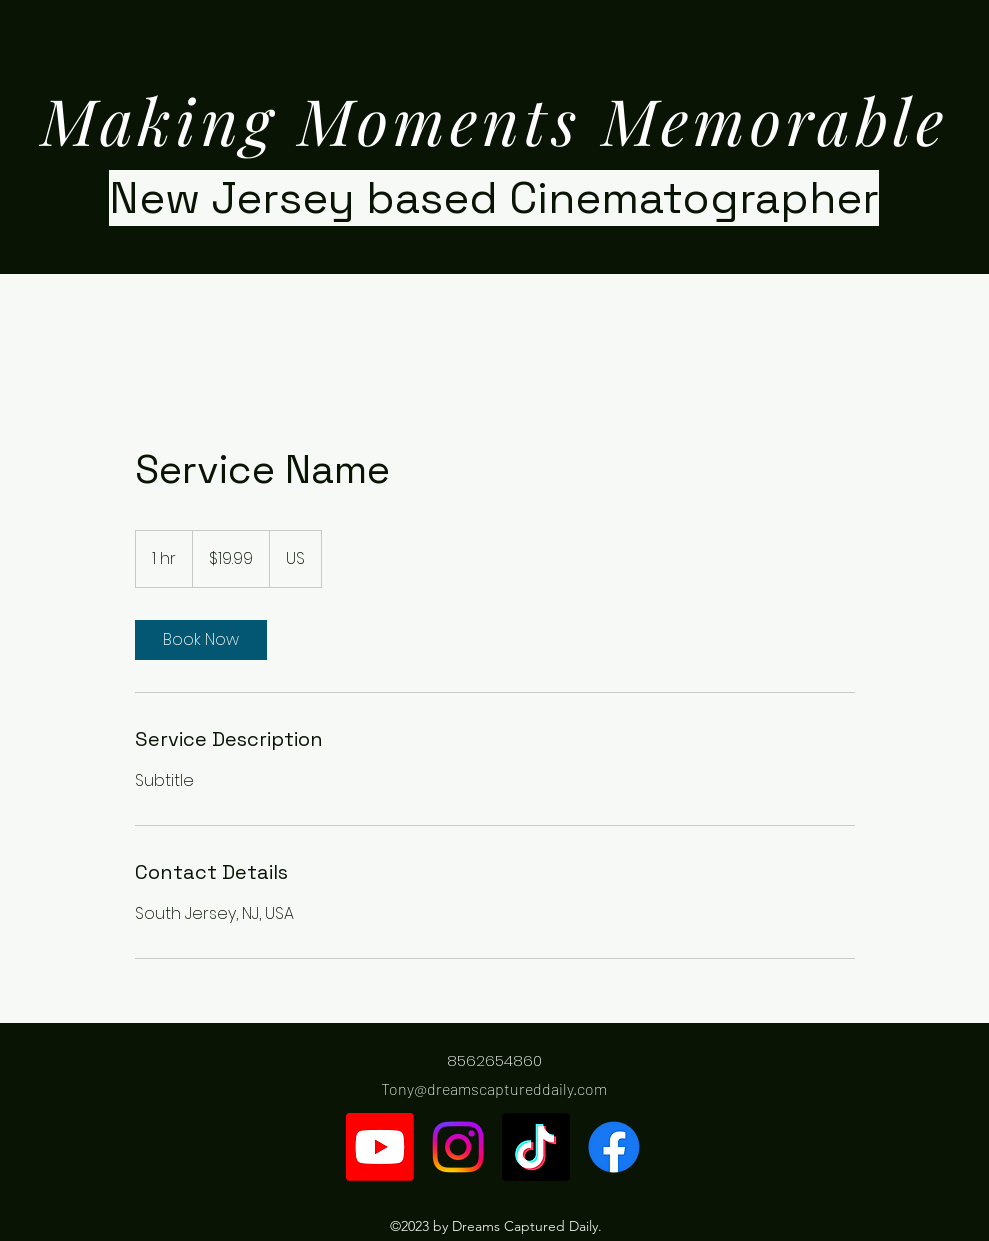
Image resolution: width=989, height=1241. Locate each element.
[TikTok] (536, 1147)
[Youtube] (380, 1147)
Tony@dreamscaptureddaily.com (494, 1088)
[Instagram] (458, 1147)
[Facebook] (614, 1147)
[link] (201, 640)
